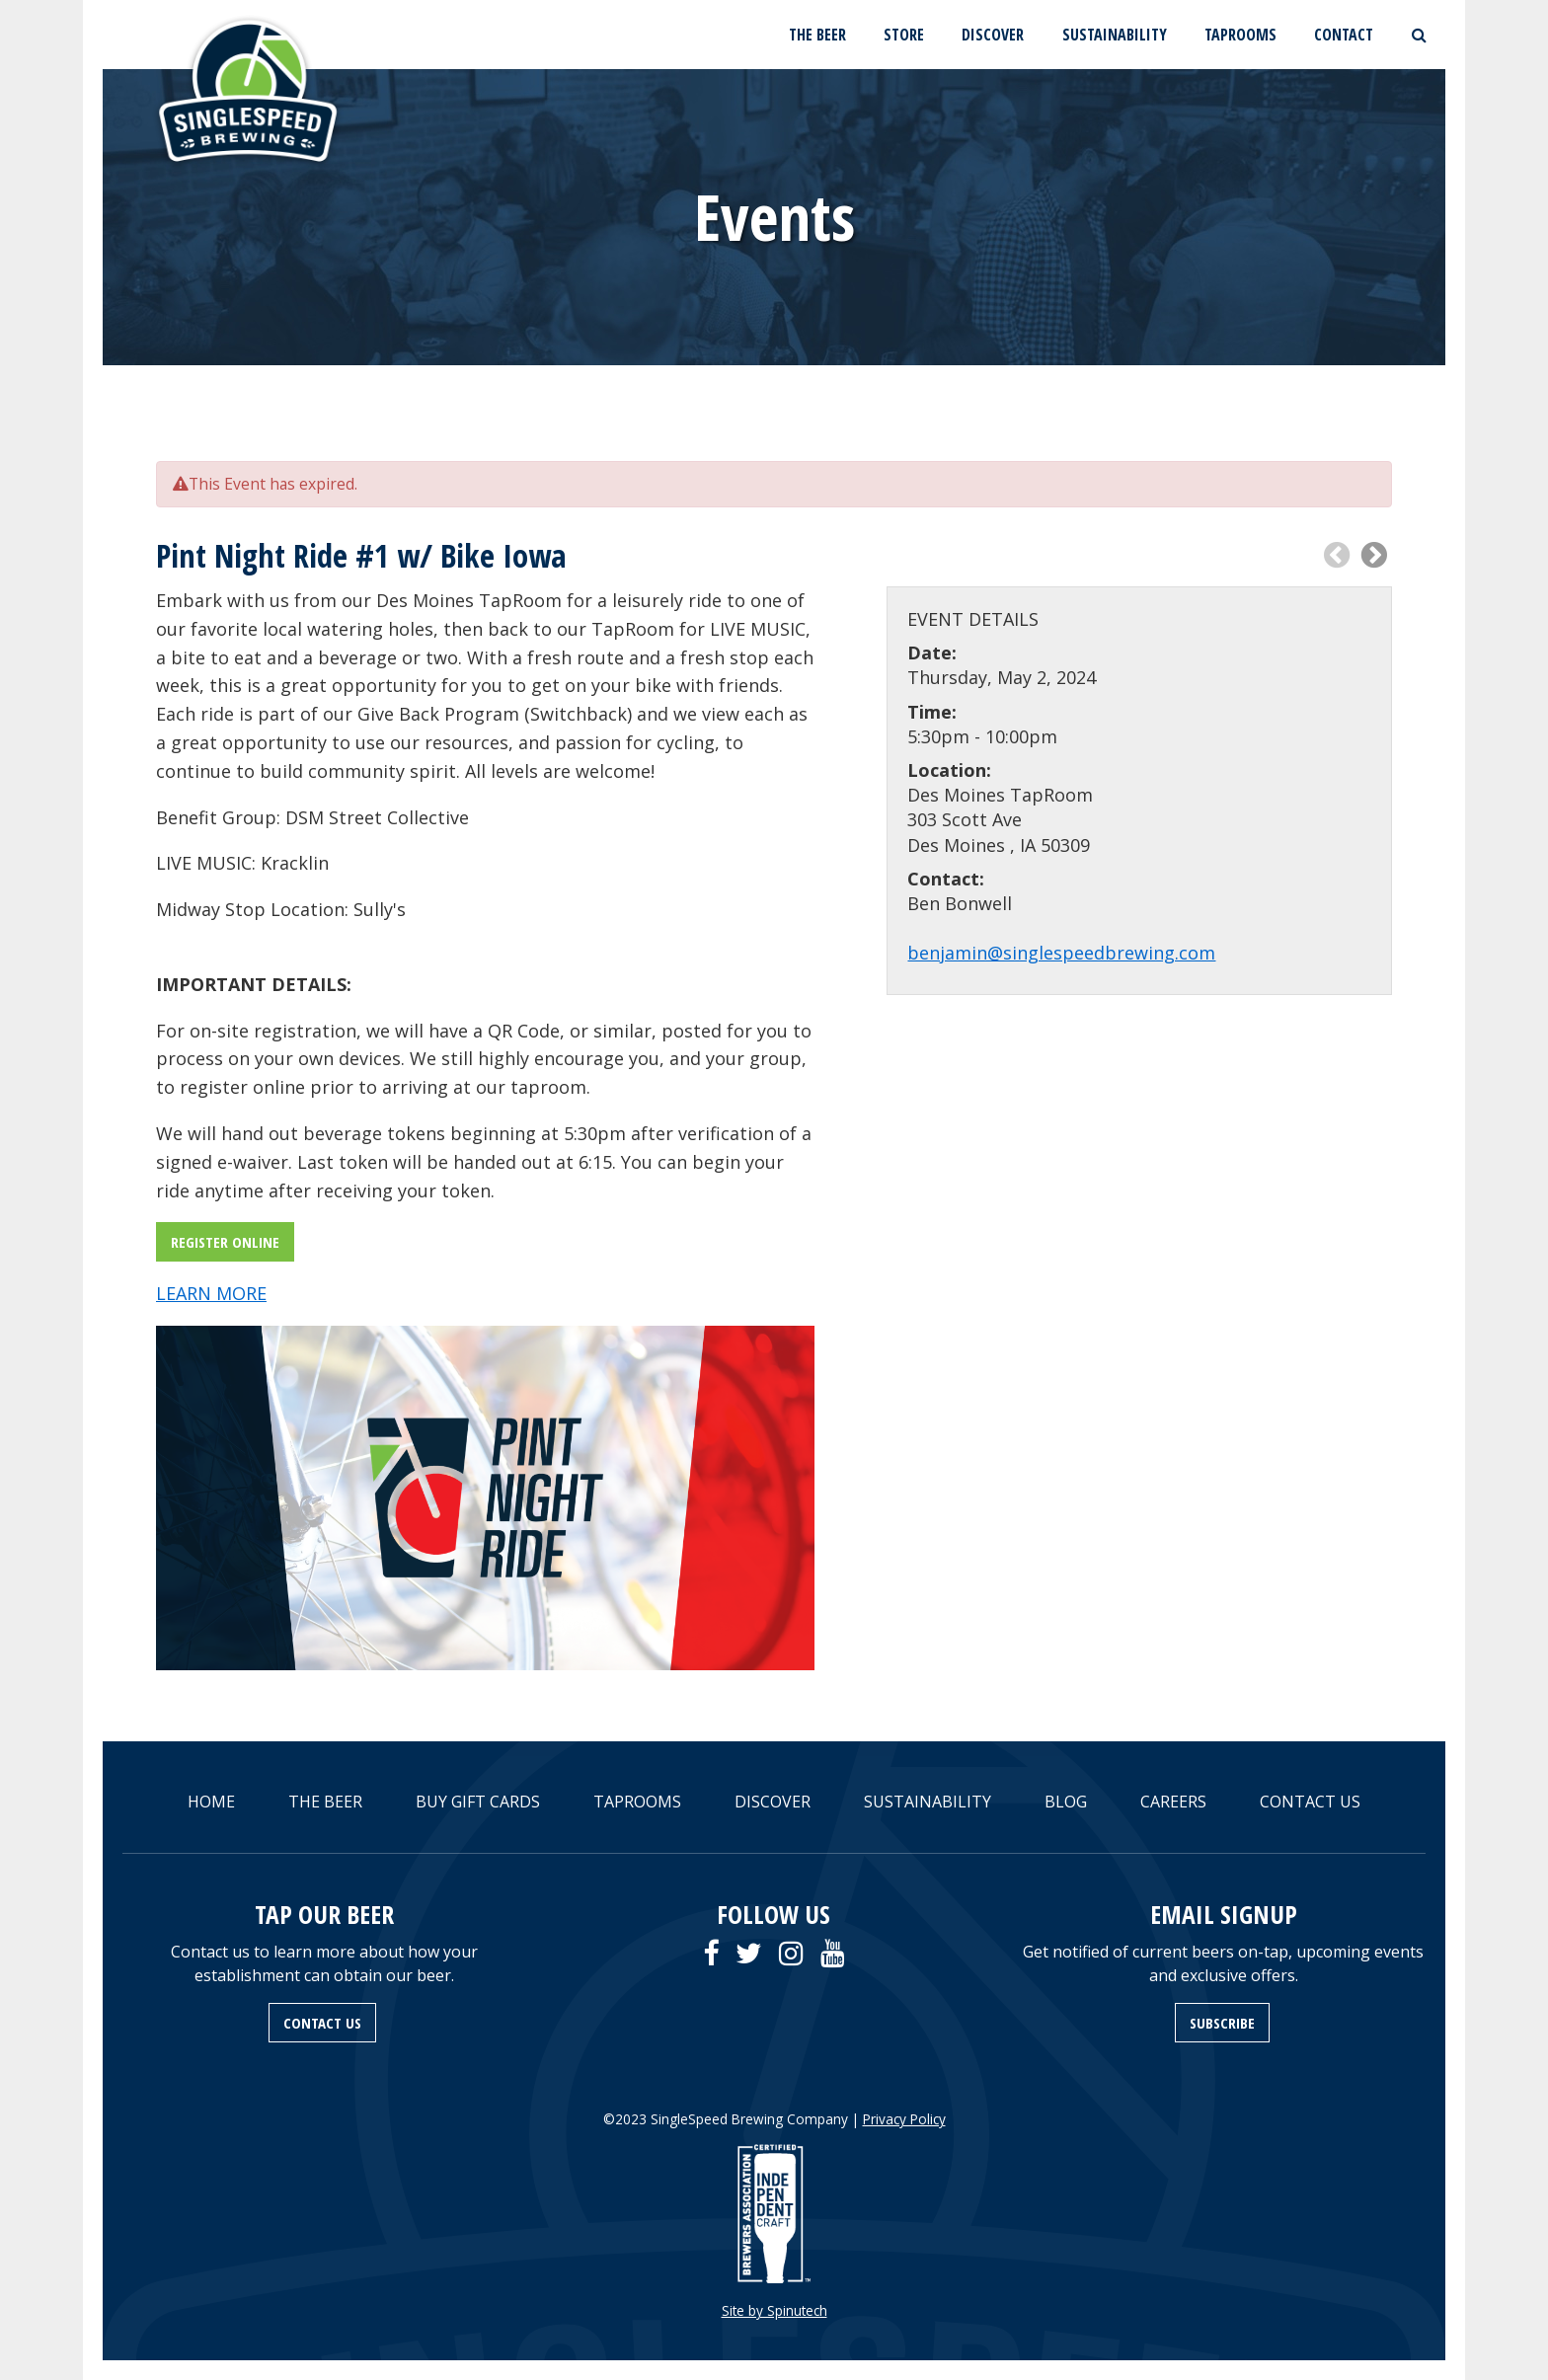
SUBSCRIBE (1222, 2023)
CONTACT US (1310, 1801)
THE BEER (817, 34)
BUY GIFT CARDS (478, 1801)
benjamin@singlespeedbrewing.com (1061, 952)
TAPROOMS (1240, 34)
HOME (211, 1801)
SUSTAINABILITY (1114, 34)
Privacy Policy (904, 2119)
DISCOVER (993, 34)
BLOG (1066, 1801)
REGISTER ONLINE (225, 1242)
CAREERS (1173, 1801)
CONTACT (1343, 34)
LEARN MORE (211, 1293)
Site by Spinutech (774, 2310)
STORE (904, 34)
